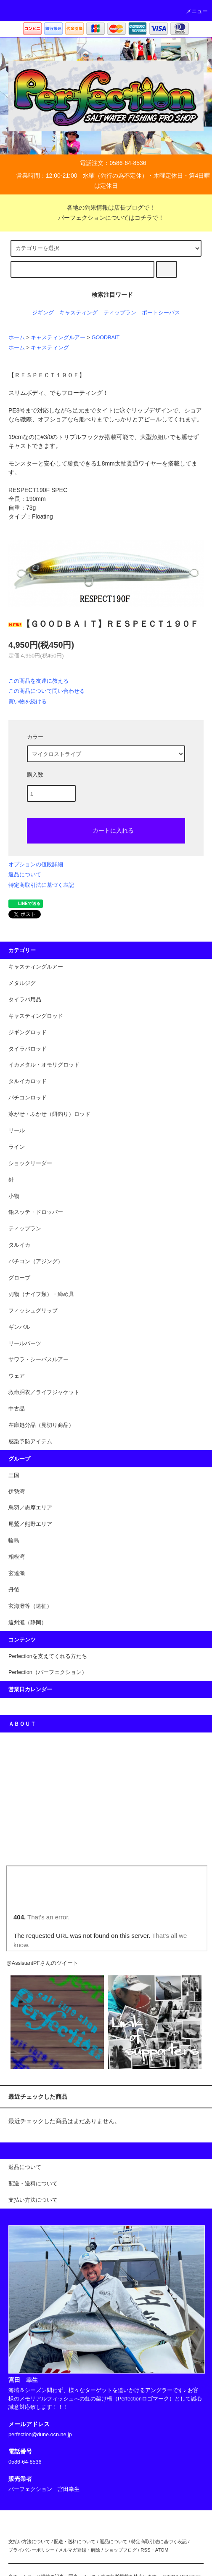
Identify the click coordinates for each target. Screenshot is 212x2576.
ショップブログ (120, 2549)
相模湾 (16, 1557)
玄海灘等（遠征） (30, 1606)
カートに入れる (106, 830)
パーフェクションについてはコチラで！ (106, 217)
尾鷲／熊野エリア (30, 1524)
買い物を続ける (27, 701)
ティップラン (119, 313)
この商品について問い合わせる (46, 691)
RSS (145, 2549)
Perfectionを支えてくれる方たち (47, 1656)
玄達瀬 (16, 1573)
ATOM (162, 2549)
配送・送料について (74, 2541)
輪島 (13, 1540)
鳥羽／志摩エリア (30, 1508)
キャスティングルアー (58, 338)
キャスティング (78, 313)
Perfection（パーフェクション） (47, 1672)
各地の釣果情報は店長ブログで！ (106, 207)
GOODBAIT (105, 338)
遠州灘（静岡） (27, 1623)
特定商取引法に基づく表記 (41, 885)
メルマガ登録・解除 (79, 2549)
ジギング (43, 313)
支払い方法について (29, 2541)
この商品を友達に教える (38, 681)
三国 (13, 1475)
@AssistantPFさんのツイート (42, 1963)
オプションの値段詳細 (35, 864)
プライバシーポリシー (31, 2549)
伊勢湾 (16, 1492)
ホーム (16, 338)
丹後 (13, 1590)
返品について (24, 874)
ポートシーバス (161, 313)
